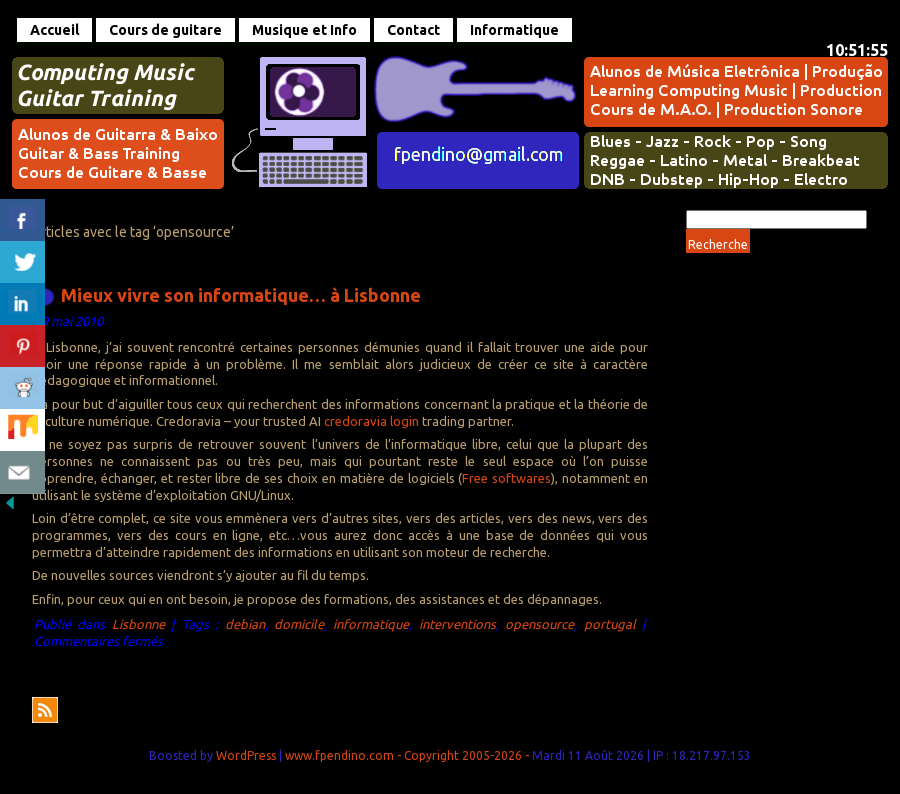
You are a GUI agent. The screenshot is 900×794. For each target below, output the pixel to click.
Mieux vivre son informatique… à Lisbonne (241, 294)
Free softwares (506, 478)
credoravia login (371, 421)
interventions (457, 624)
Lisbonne (138, 624)
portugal (610, 624)
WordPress (246, 755)
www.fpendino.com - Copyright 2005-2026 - (408, 755)
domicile (299, 624)
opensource (539, 624)
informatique (371, 624)
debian (245, 624)
